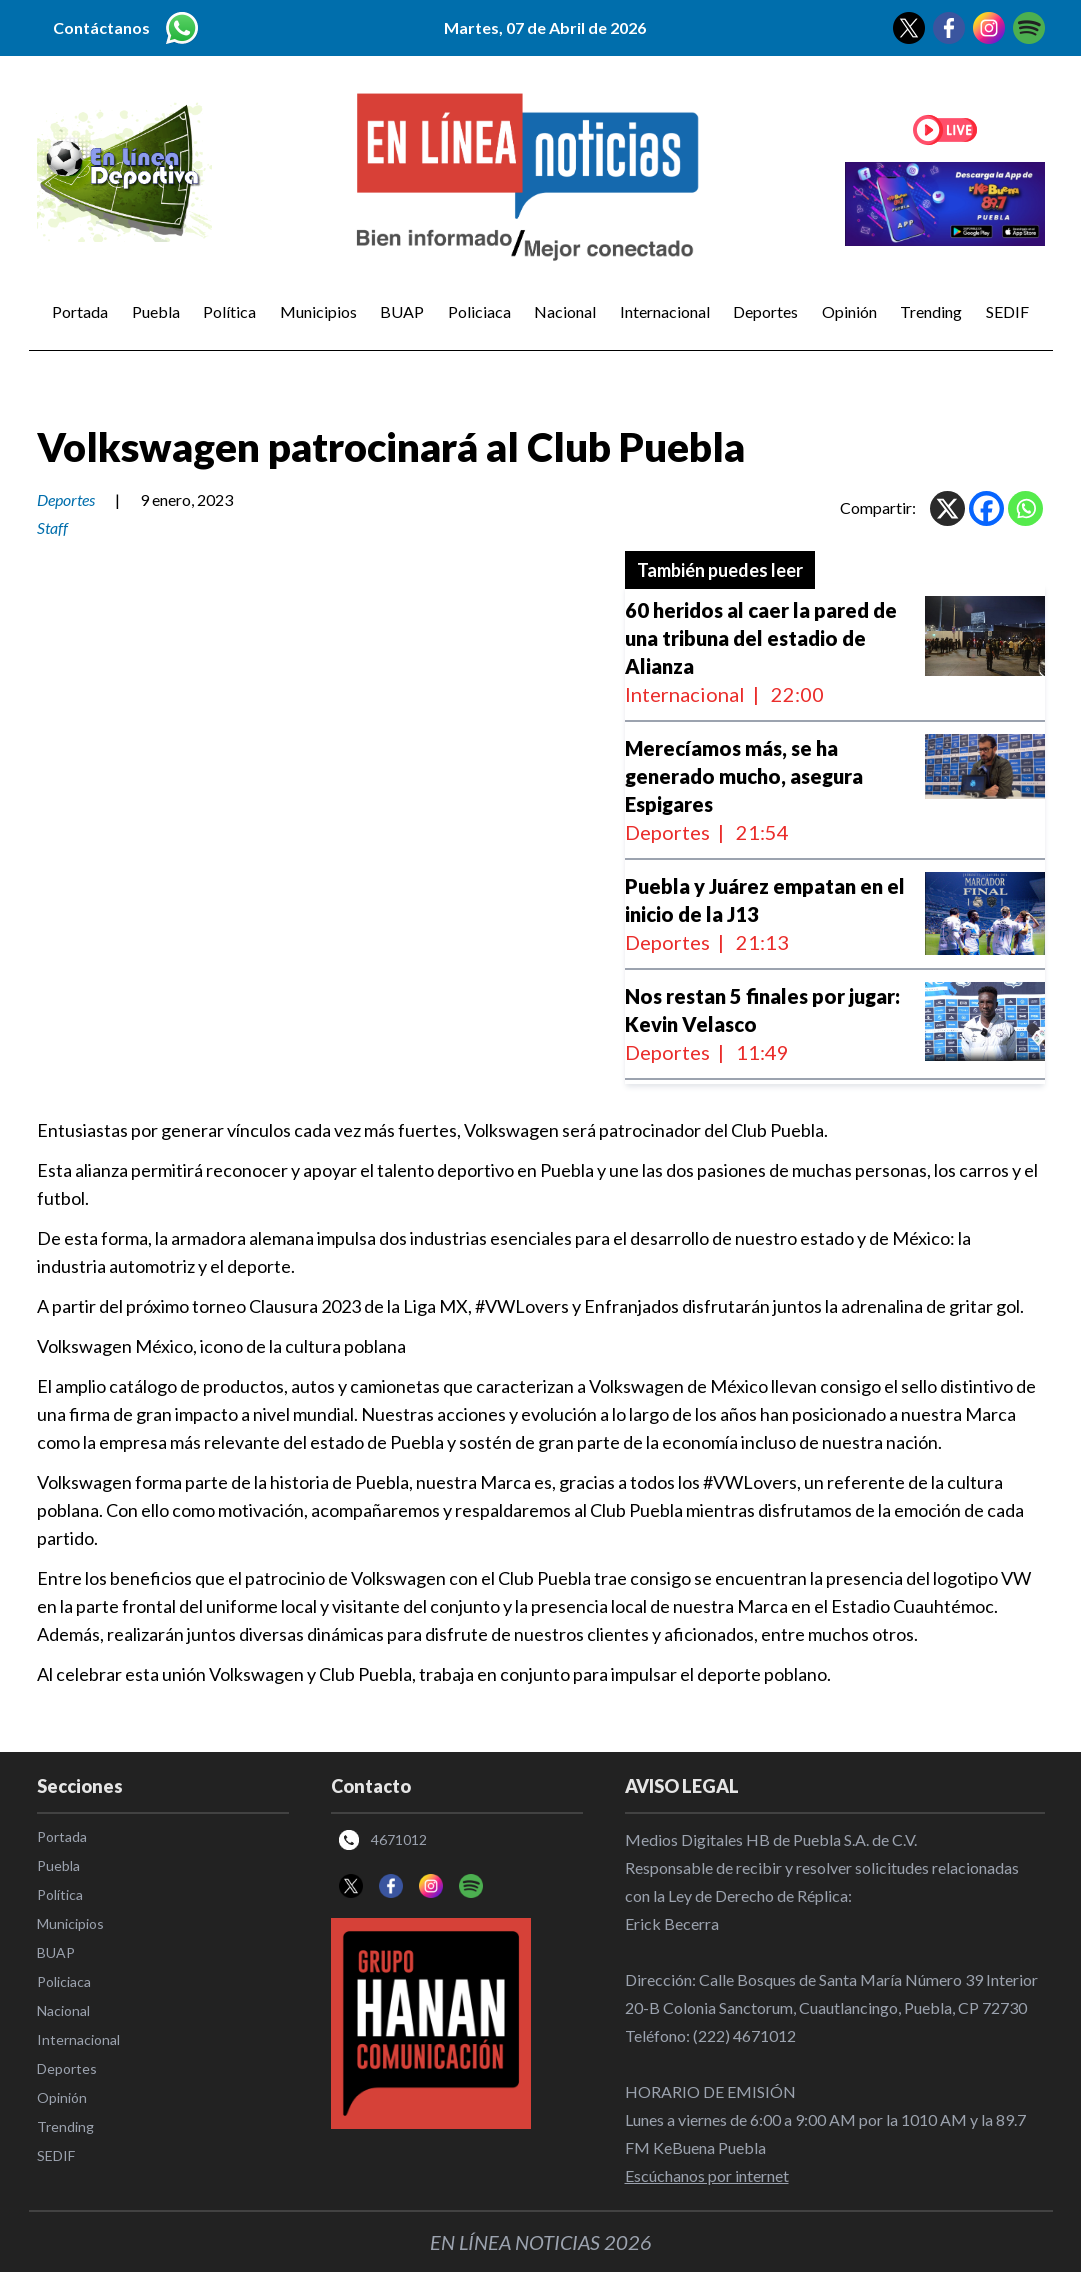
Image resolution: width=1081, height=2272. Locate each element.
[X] (947, 508)
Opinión (849, 311)
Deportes (765, 311)
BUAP (402, 311)
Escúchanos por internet (707, 2175)
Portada (80, 311)
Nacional (565, 311)
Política (229, 311)
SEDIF (1007, 311)
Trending (931, 311)
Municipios (318, 311)
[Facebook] (986, 508)
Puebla (156, 311)
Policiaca (479, 311)
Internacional (665, 311)
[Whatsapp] (1025, 508)
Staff (52, 527)
